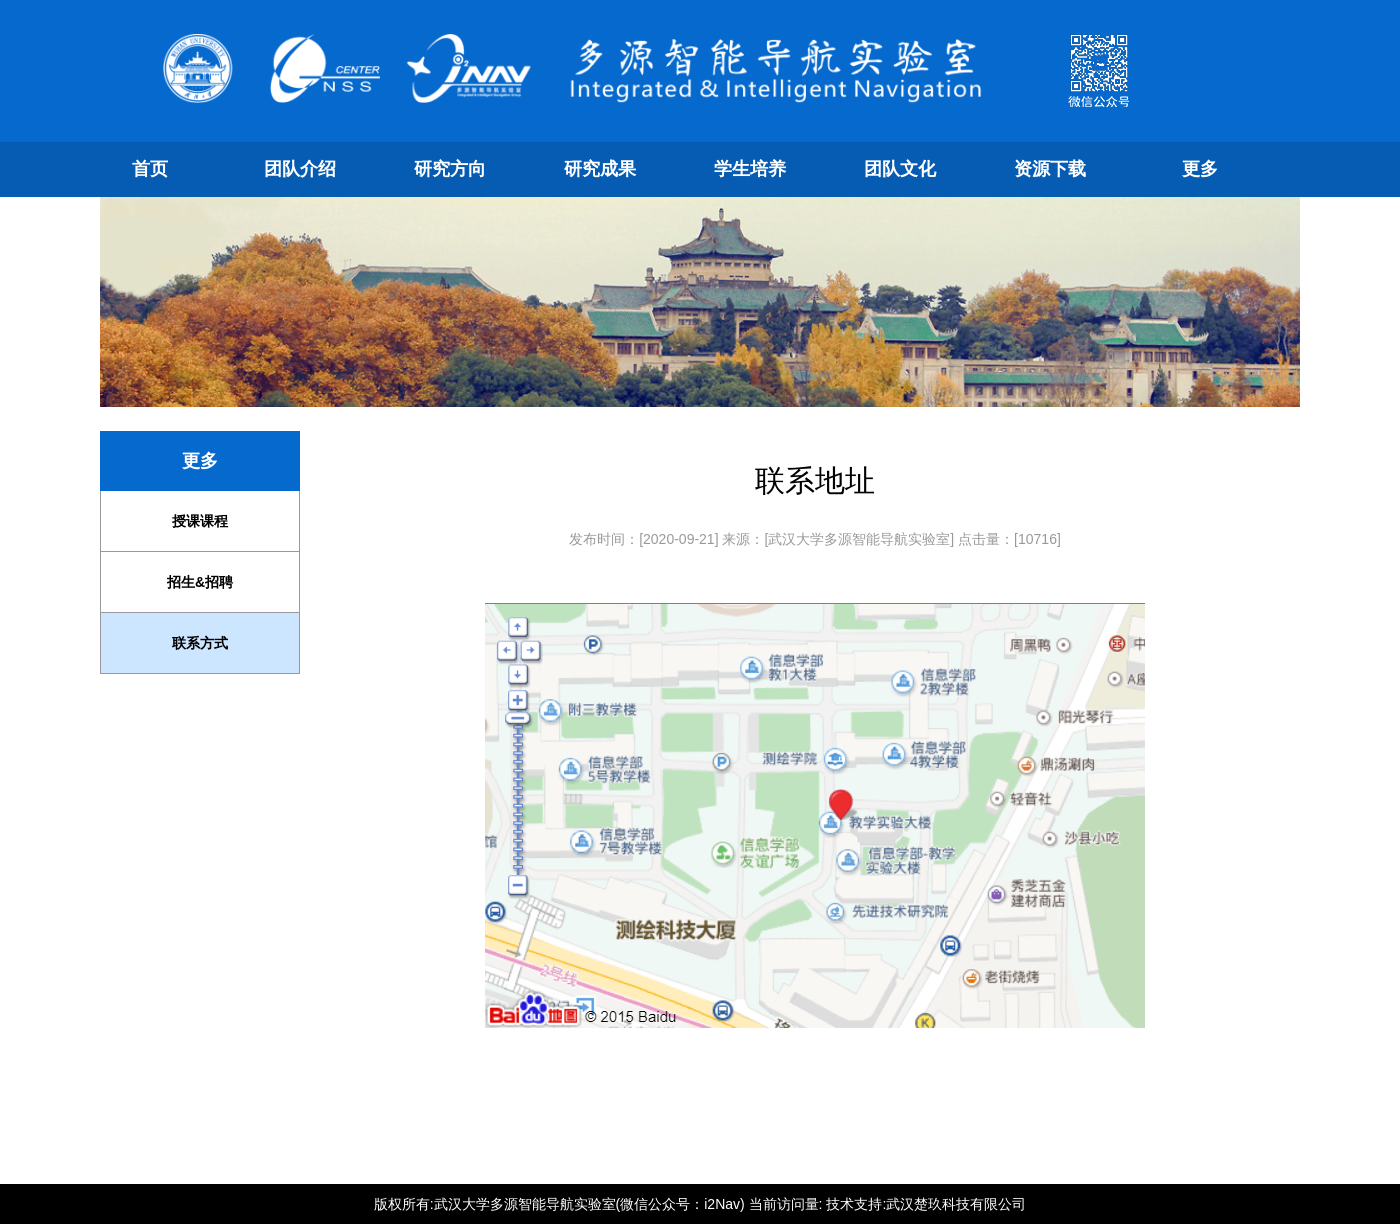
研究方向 (450, 169)
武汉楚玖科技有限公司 (956, 1204)
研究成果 (600, 169)
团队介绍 (300, 169)
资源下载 (1050, 169)
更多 (1200, 169)
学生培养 (750, 169)
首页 (150, 169)
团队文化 (900, 169)
